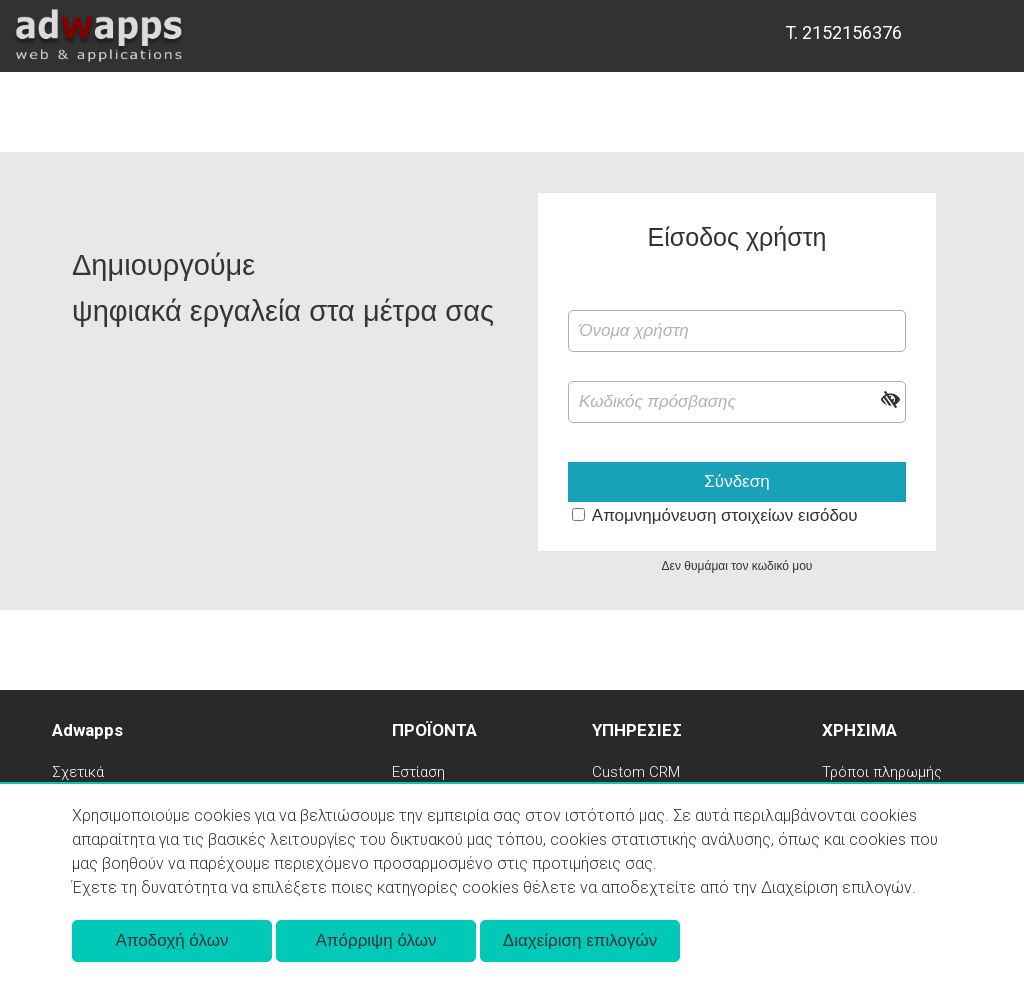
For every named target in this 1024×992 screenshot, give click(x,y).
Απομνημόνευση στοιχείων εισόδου (725, 515)
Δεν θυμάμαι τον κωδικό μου (737, 566)
